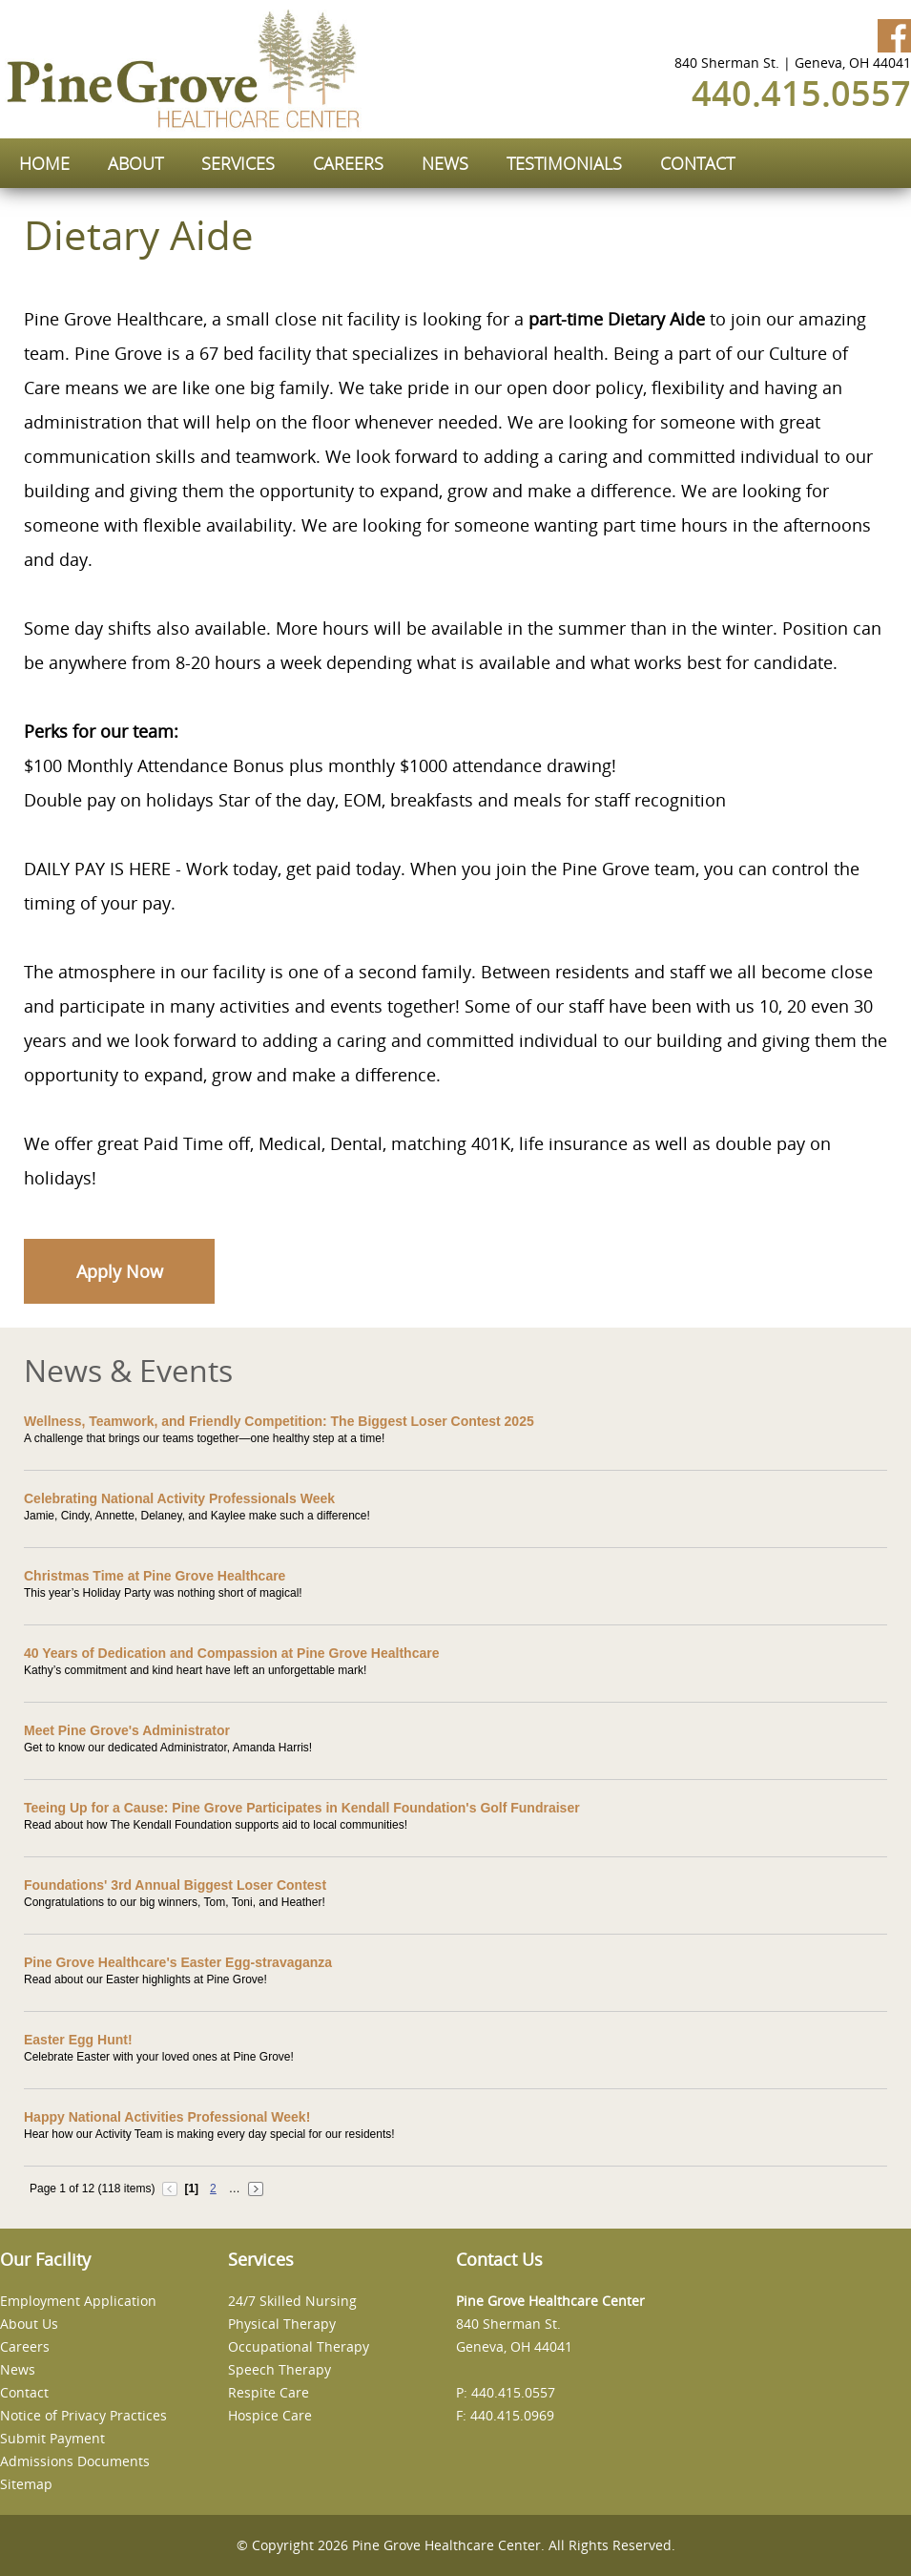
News (17, 2369)
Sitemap (26, 2484)
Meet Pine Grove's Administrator (127, 1730)
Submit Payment (52, 2438)
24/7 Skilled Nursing (292, 2301)
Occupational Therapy (298, 2346)
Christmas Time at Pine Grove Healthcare (154, 1575)
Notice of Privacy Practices (83, 2415)
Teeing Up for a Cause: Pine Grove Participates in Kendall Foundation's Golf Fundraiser (302, 1807)
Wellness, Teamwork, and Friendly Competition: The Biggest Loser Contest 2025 (279, 1421)
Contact (24, 2392)
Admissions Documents (75, 2461)
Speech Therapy (279, 2369)
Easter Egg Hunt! (78, 2039)
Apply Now (119, 1271)
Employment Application (78, 2301)
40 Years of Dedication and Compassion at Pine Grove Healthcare (231, 1653)
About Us (29, 2323)
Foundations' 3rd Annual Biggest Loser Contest (175, 1885)
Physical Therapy (282, 2323)
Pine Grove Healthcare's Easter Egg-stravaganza (178, 1962)
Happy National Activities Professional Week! (167, 2117)
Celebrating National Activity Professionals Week (179, 1498)
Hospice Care (270, 2415)
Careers (25, 2346)
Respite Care (268, 2392)
